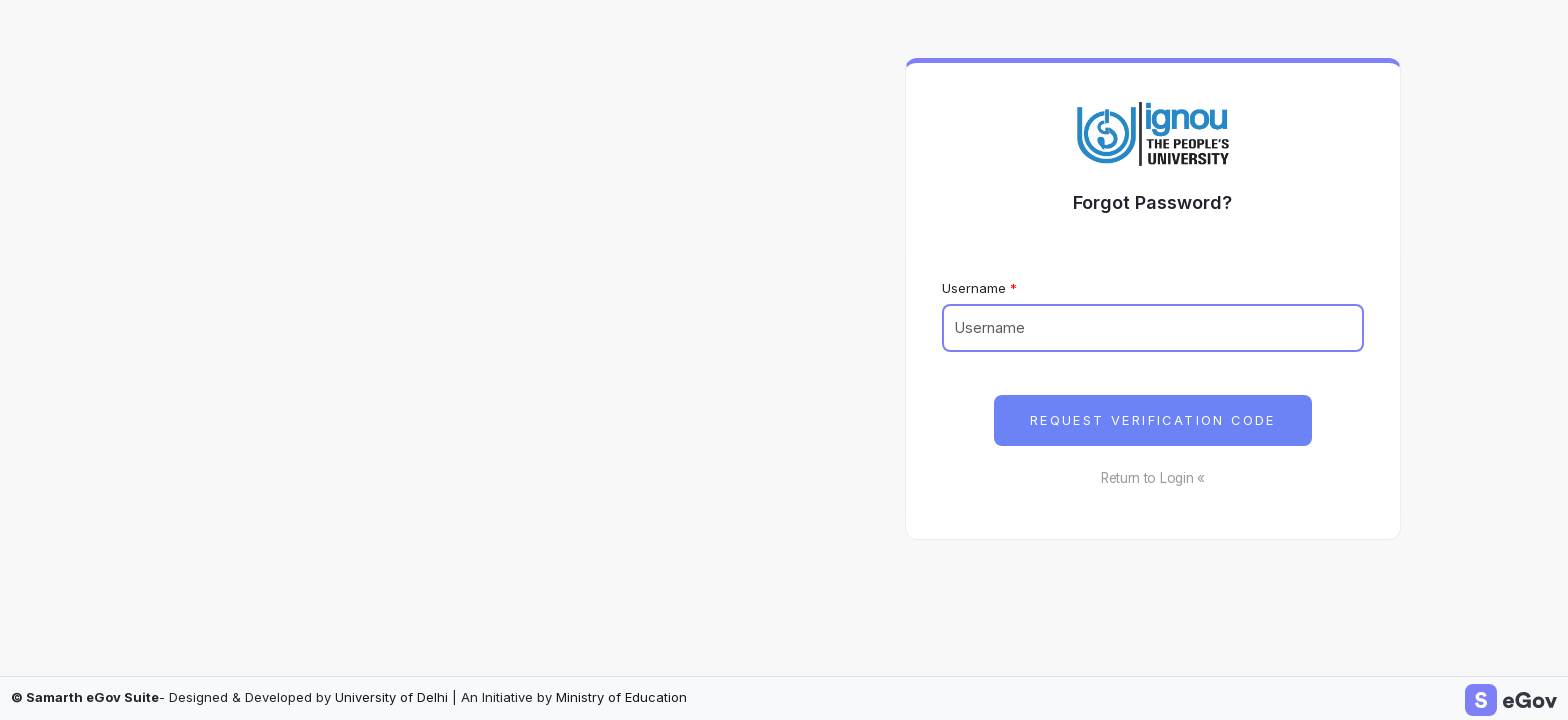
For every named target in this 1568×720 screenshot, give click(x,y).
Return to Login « (1153, 478)
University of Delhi (391, 697)
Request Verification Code (1153, 420)
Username (974, 288)
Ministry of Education (621, 697)
